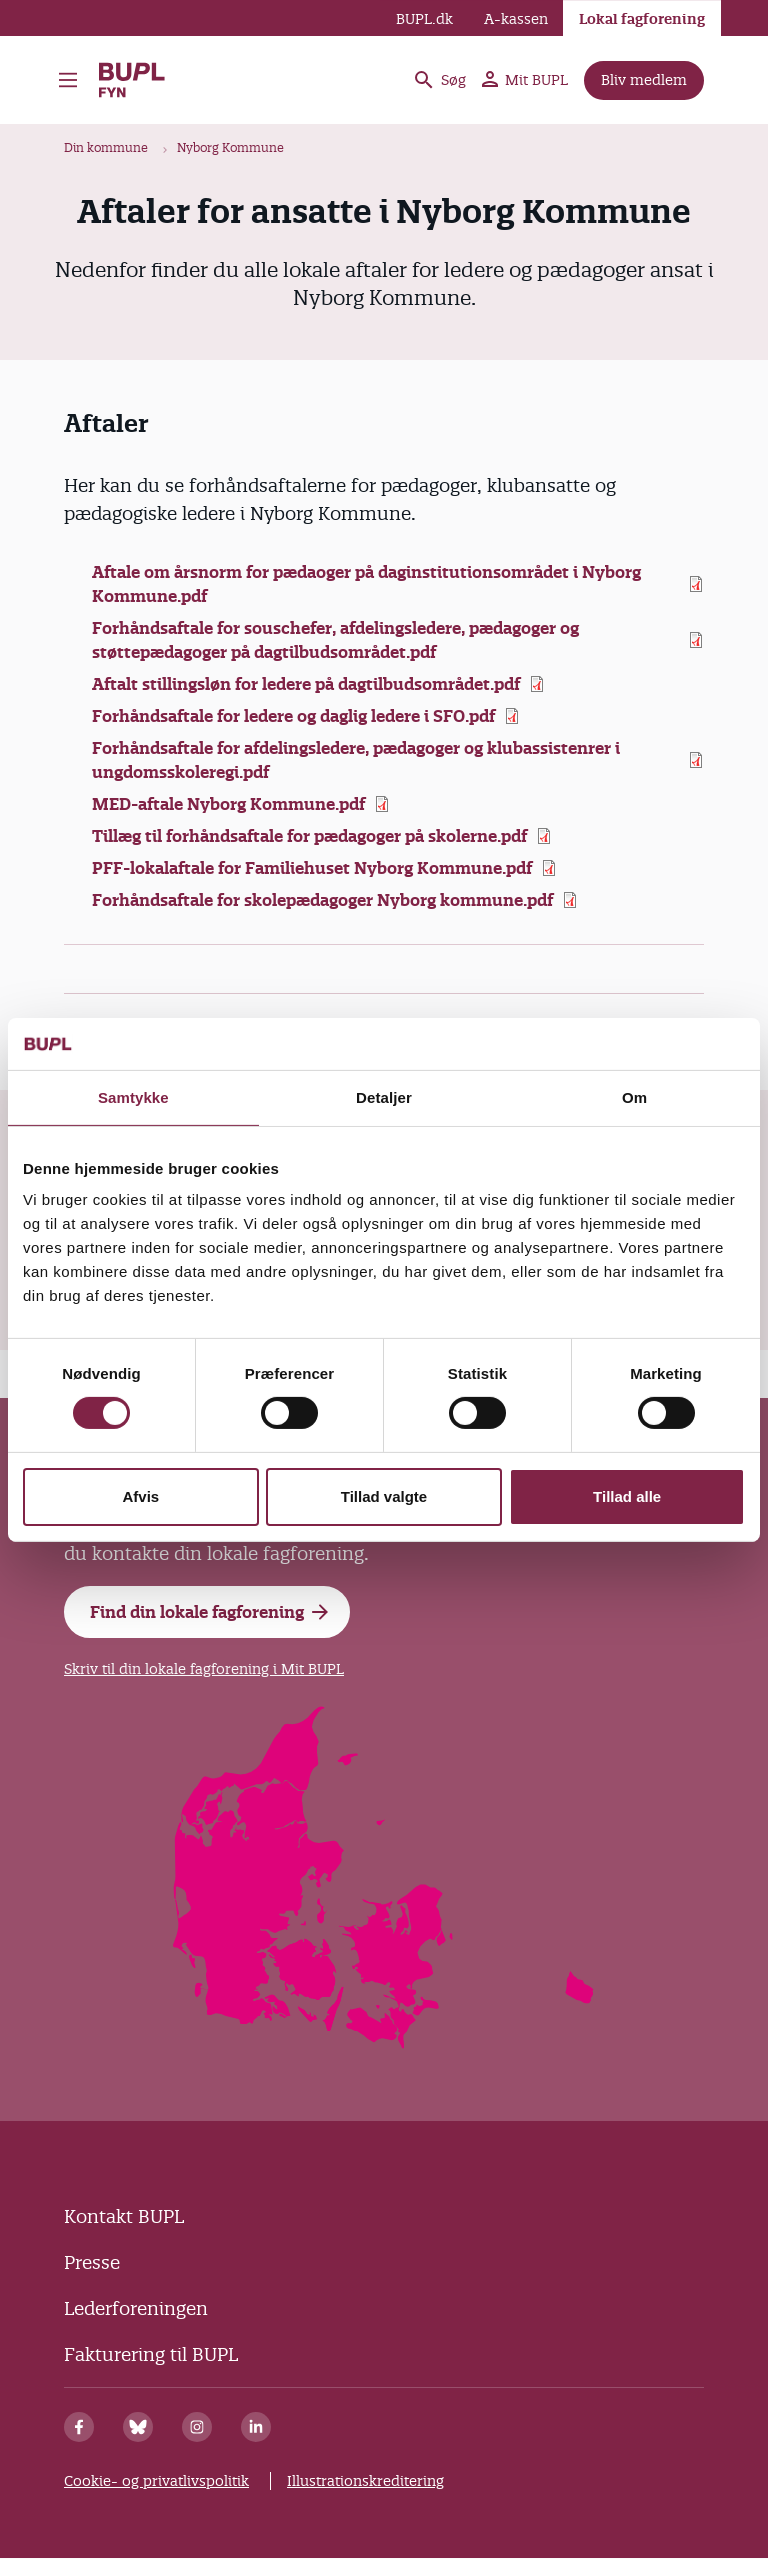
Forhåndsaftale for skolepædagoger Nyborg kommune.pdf (322, 900)
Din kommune (106, 147)
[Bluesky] (138, 2427)
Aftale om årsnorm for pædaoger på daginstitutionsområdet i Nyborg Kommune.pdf (366, 584)
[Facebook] (79, 2427)
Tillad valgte (384, 1496)
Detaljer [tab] (384, 1097)
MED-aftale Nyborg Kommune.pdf (228, 804)
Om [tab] (634, 1097)
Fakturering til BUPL (151, 2354)
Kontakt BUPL (124, 2216)
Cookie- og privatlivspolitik (156, 2481)
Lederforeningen (136, 2308)
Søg (439, 80)
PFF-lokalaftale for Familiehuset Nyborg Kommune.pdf (312, 868)
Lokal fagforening (642, 19)
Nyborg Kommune (230, 147)
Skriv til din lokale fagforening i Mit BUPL (204, 1669)
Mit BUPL (525, 80)
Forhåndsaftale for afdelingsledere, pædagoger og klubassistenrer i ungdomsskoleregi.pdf (356, 760)
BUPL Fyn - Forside (133, 80)
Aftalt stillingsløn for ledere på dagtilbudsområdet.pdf (306, 684)
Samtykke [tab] (133, 1097)
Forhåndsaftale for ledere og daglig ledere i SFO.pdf (293, 716)
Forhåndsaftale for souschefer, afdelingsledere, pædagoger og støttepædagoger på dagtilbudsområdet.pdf (335, 640)
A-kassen (516, 19)
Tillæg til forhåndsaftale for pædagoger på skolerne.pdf (309, 836)
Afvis (140, 1496)
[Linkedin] (256, 2427)
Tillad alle (627, 1496)
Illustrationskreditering (365, 2481)
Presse (92, 2262)
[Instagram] (197, 2427)
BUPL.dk (424, 19)
